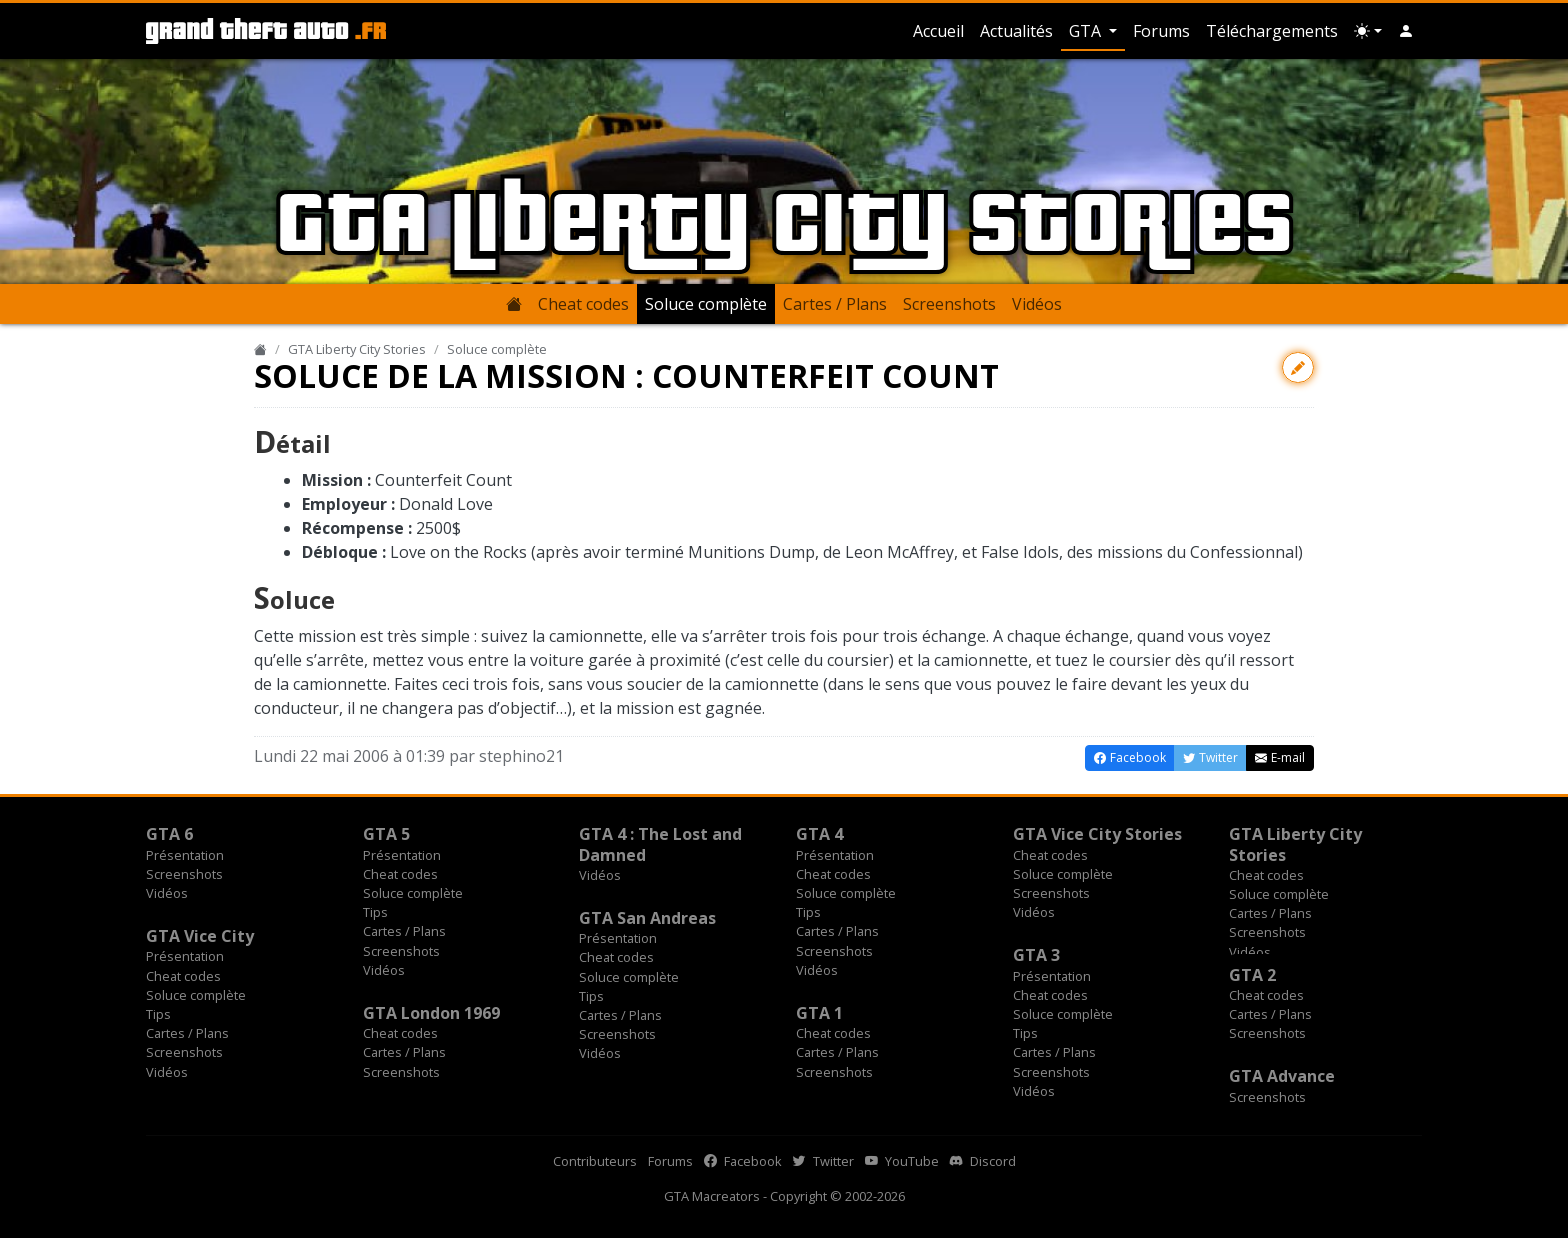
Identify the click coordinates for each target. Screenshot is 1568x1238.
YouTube (902, 1161)
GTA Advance (1282, 1076)
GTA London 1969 (431, 1013)
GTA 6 (169, 834)
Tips (375, 912)
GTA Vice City (200, 936)
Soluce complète (706, 304)
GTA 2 (1252, 975)
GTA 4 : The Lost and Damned (660, 844)
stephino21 (521, 756)
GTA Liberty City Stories (357, 349)
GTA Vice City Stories (1097, 834)
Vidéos (1037, 304)
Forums (1161, 31)
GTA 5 (386, 834)
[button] (1406, 31)
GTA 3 (1036, 955)
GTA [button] (1087, 31)
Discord (983, 1161)
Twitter (823, 1161)
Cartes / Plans (835, 304)
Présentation (185, 855)
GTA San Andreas (647, 918)
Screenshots (949, 304)
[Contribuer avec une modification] (1298, 367)
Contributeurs (595, 1161)
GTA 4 (819, 834)
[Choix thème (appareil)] (1368, 31)
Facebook (743, 1161)
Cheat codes (583, 304)
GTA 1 (819, 1013)
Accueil (938, 31)
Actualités (1016, 31)
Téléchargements (1272, 31)
